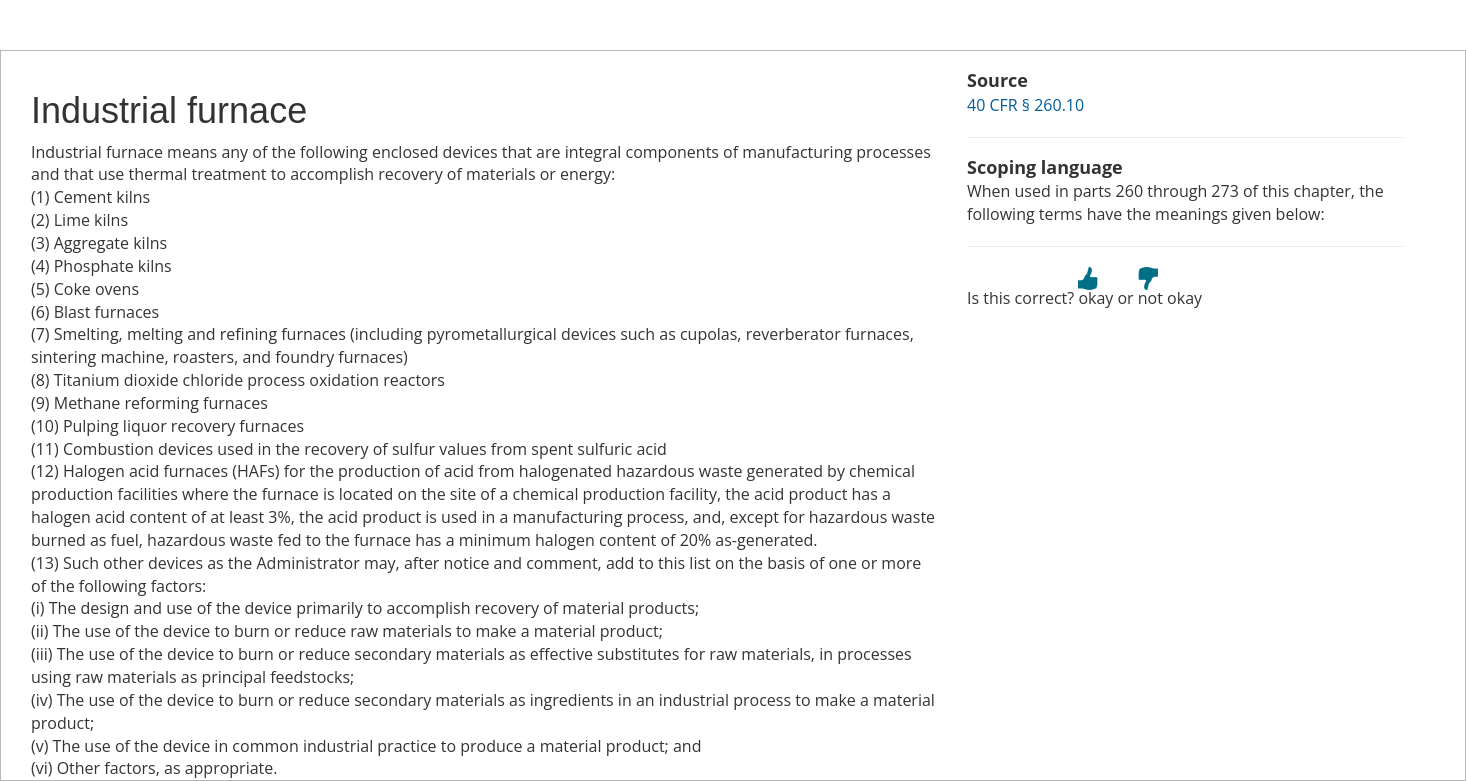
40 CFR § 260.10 (1025, 105)
